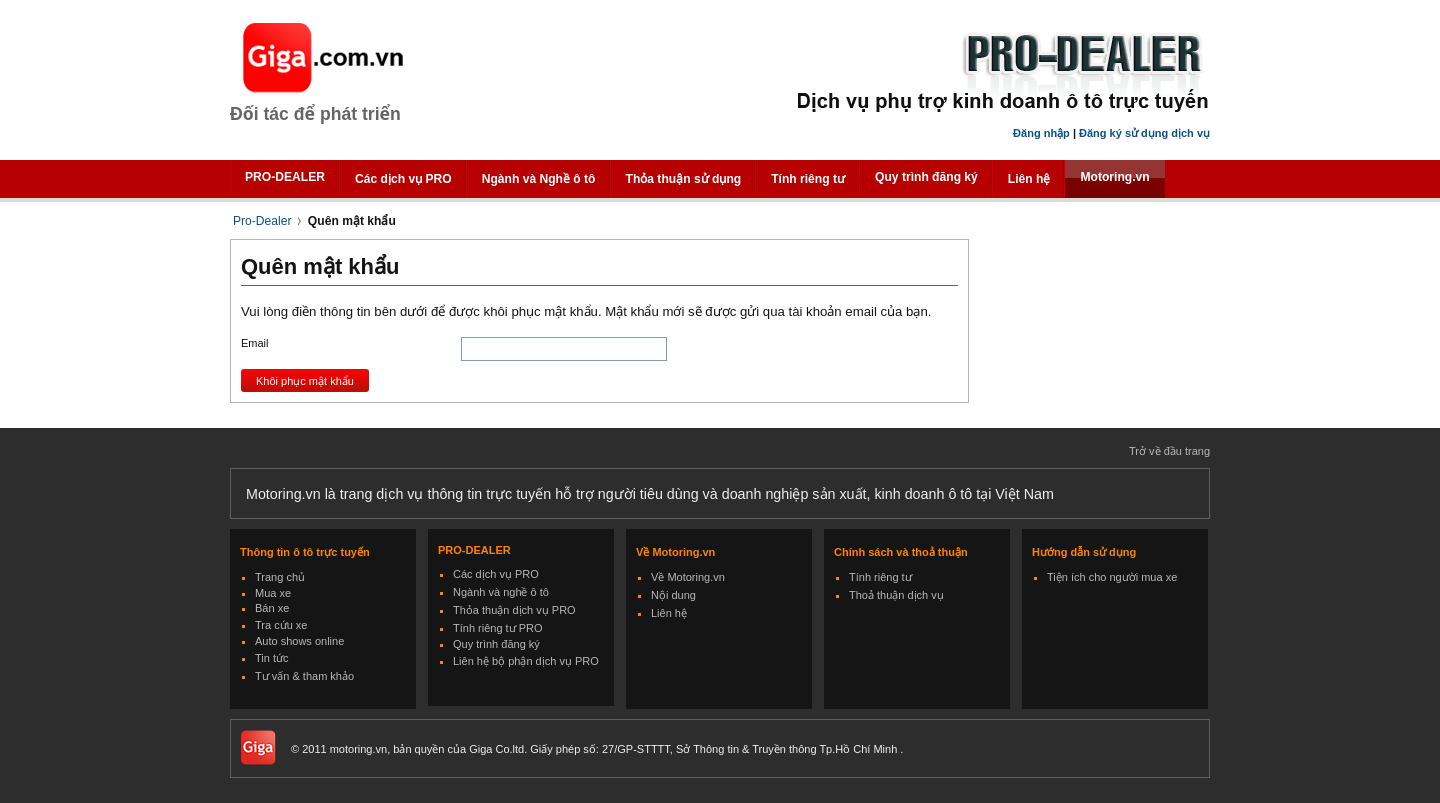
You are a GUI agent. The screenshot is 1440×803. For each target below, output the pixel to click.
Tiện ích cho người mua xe (1112, 577)
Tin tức (272, 658)
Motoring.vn (1114, 177)
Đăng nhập (1041, 133)
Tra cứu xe (281, 625)
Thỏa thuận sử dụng (684, 179)
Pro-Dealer (262, 221)
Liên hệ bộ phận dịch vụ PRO (526, 661)
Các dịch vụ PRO (403, 179)
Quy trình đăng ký (926, 177)
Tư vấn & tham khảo (304, 676)
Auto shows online (299, 641)
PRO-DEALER (285, 177)
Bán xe (272, 608)
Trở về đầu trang (1169, 451)
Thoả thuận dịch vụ (896, 595)
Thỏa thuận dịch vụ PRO (514, 610)
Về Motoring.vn (688, 577)
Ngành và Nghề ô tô (539, 179)
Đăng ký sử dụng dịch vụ (1144, 133)
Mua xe (273, 593)
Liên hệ (1029, 179)
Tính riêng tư (808, 179)
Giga (326, 58)
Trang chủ (280, 577)
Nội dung (673, 595)
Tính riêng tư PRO (498, 628)
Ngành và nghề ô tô (501, 592)
